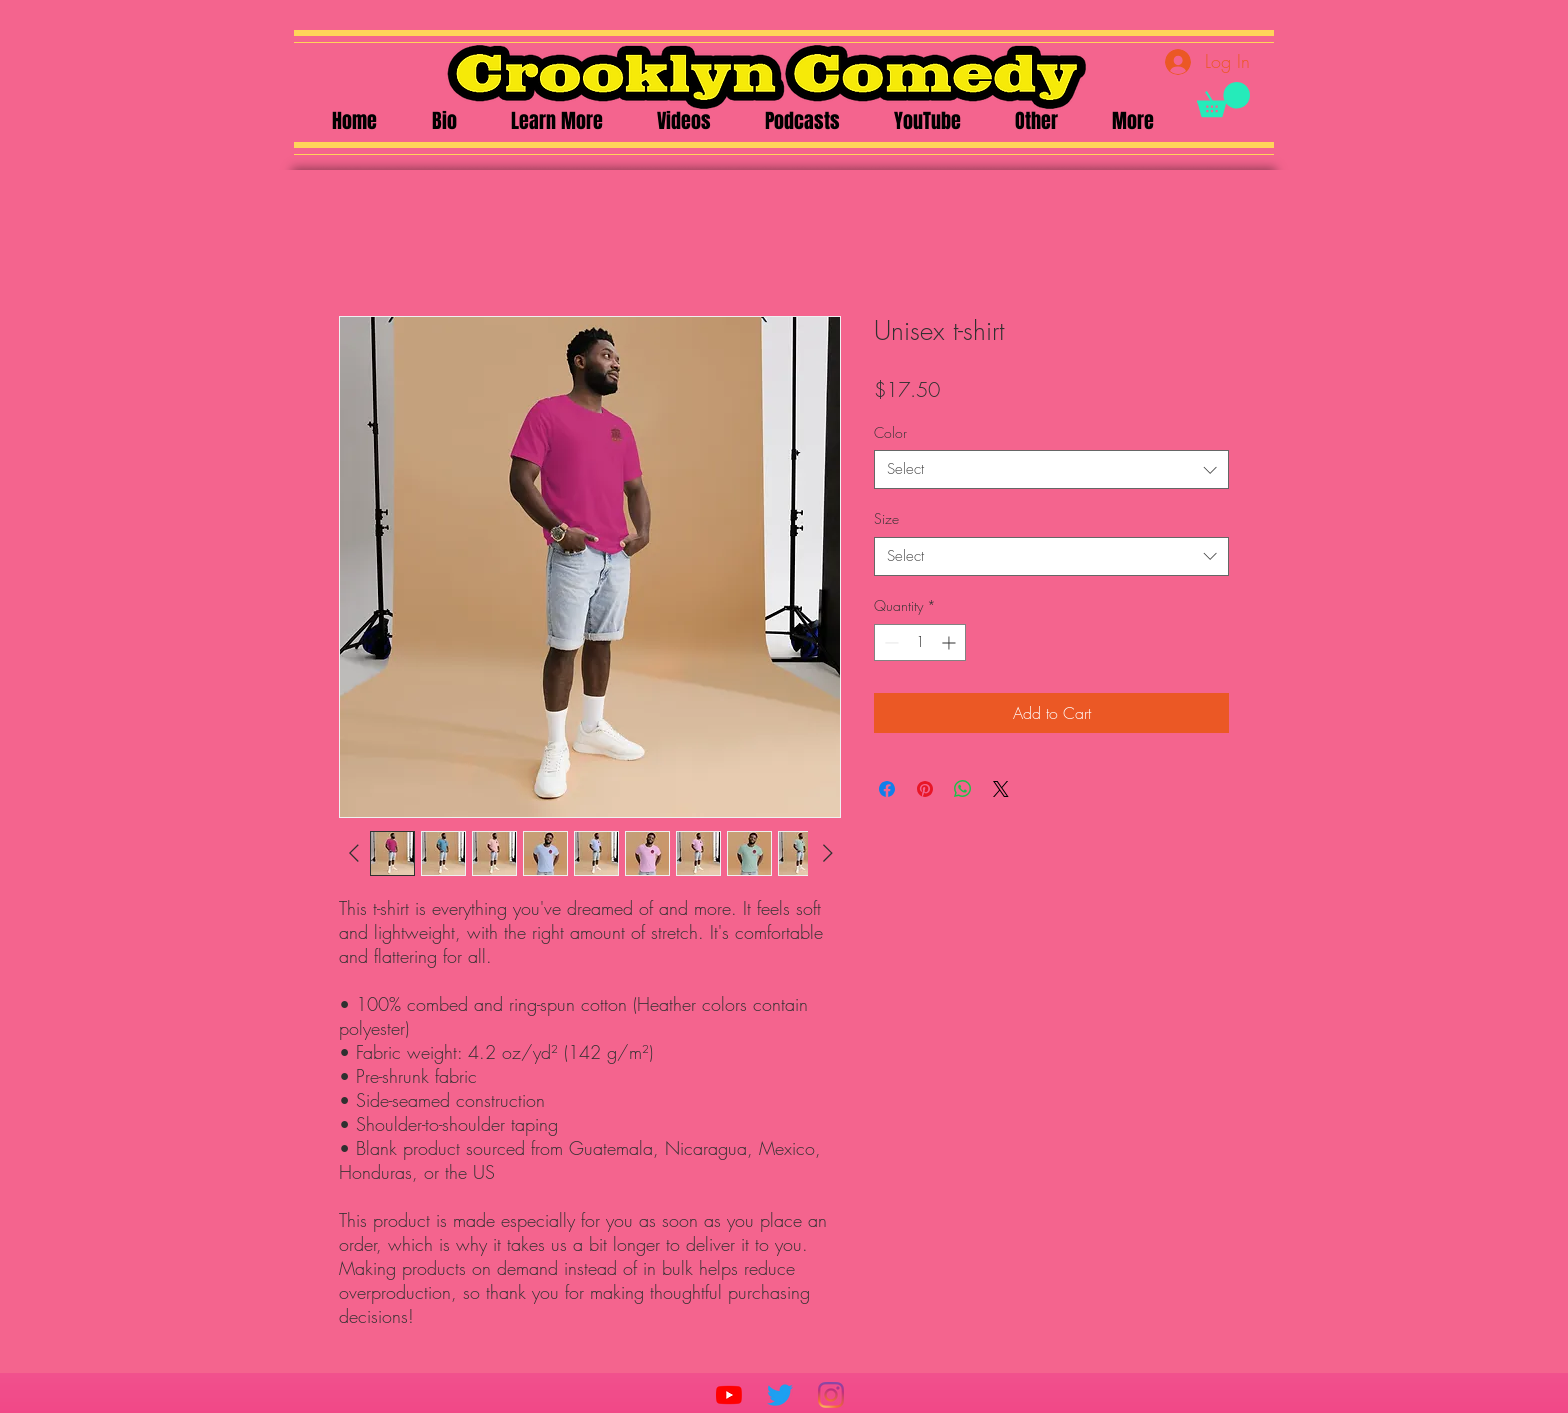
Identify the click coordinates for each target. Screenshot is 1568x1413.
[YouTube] (729, 1395)
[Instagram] (831, 1395)
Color (890, 432)
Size (886, 518)
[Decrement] (889, 642)
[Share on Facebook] (887, 789)
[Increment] (950, 642)
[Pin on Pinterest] (925, 789)
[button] (1223, 99)
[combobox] (1051, 469)
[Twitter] (780, 1395)
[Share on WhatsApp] (963, 789)
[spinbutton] (920, 642)
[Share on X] (1001, 789)
